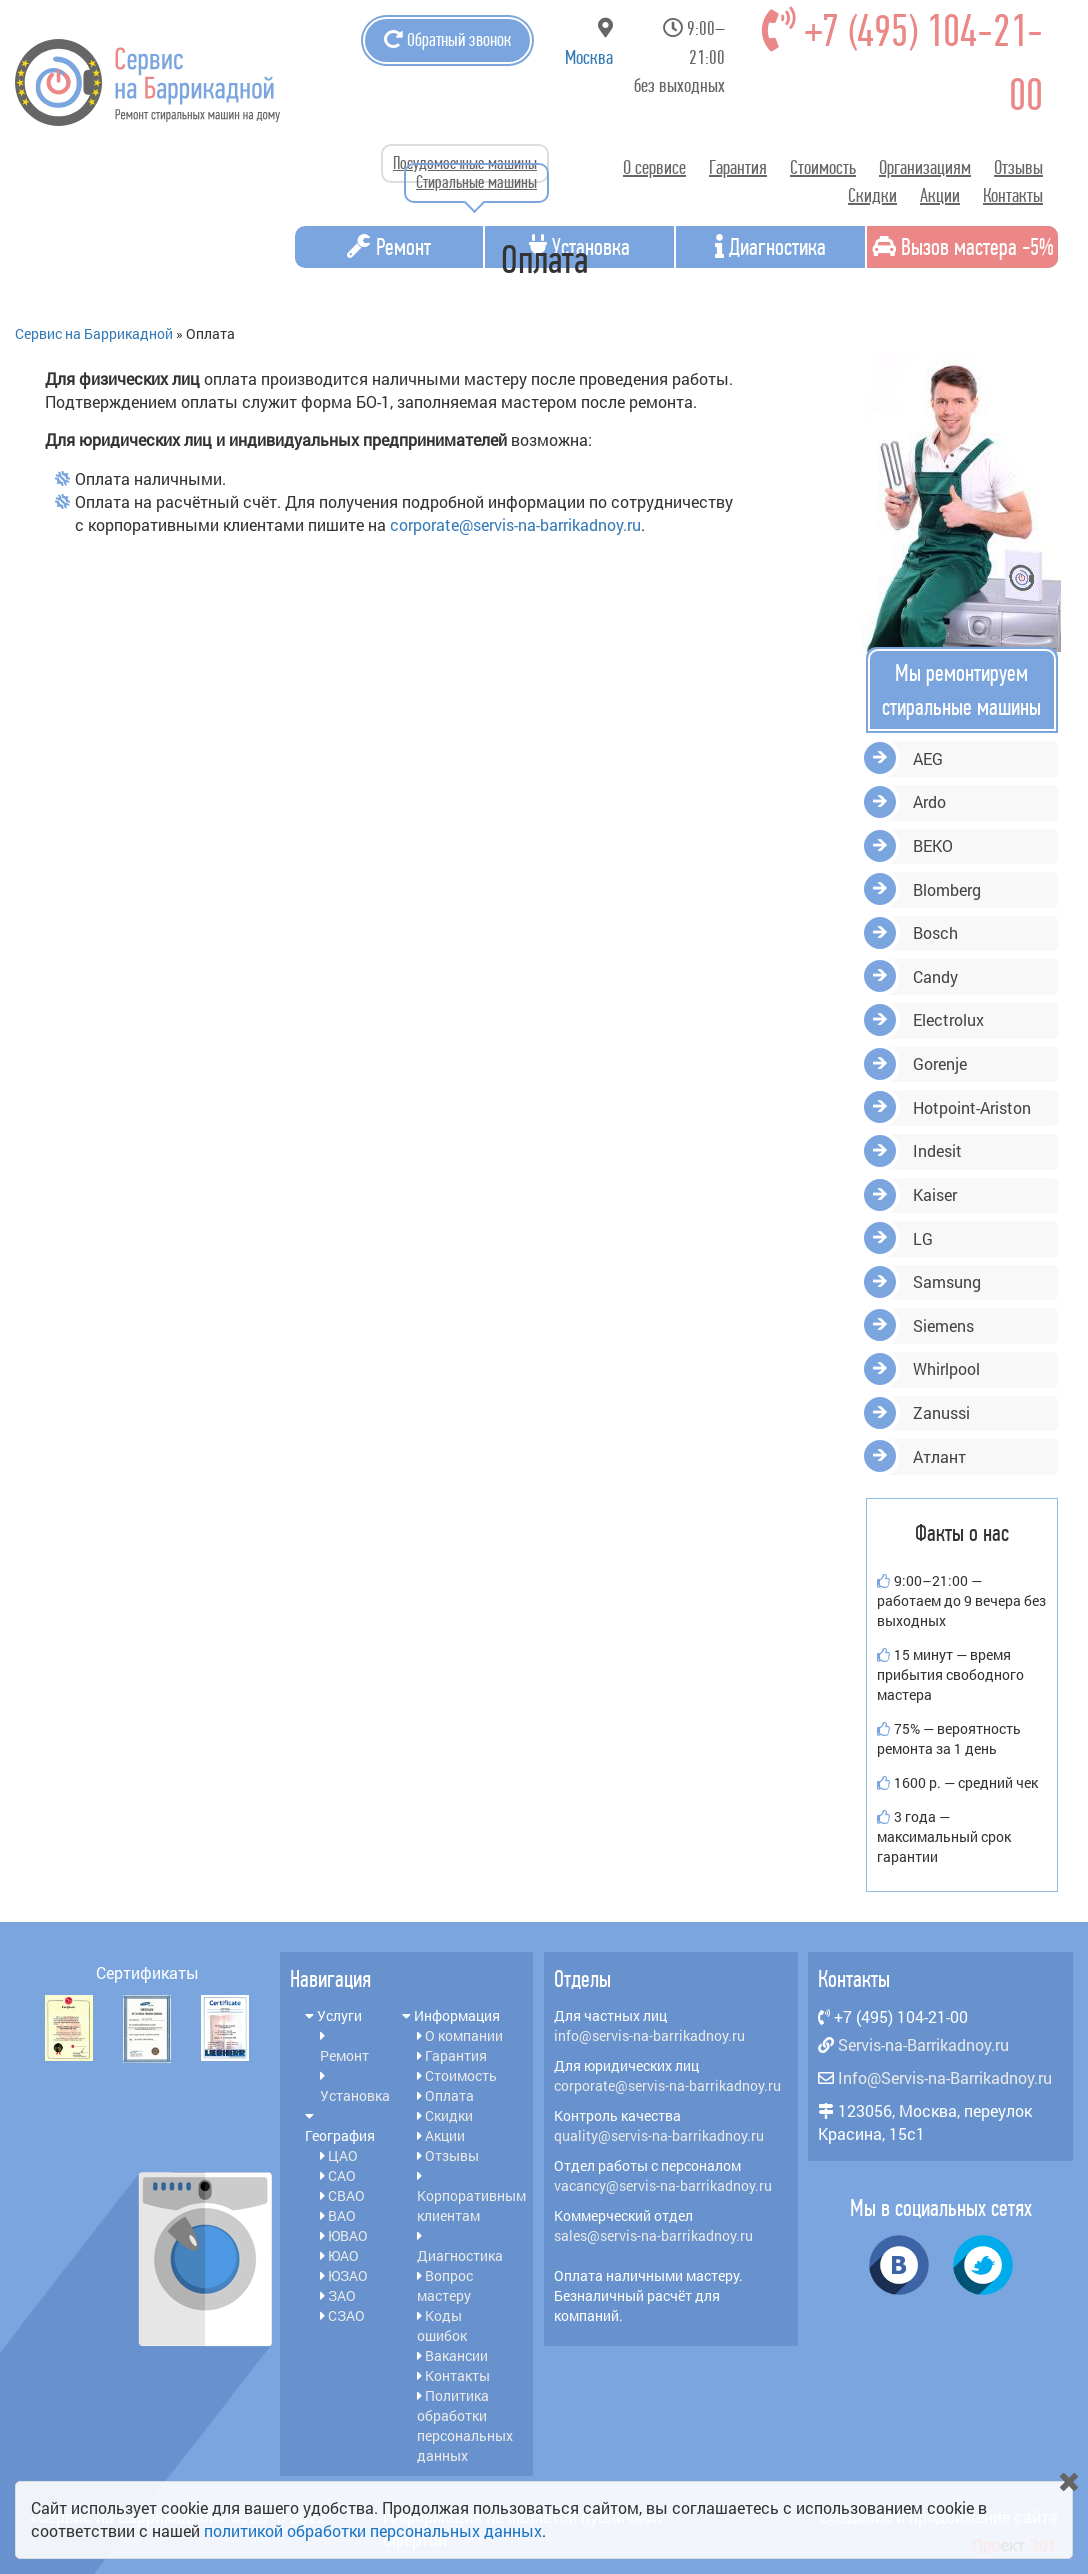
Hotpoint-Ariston (972, 1107)
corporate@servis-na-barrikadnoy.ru (515, 524)
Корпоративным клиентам (471, 2205)
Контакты (1013, 195)
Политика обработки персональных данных (465, 2425)
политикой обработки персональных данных (373, 2530)
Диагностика (460, 2255)
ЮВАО (348, 2235)
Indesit (937, 1150)
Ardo (929, 801)
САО (342, 2175)
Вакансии (456, 2355)
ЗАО (342, 2295)
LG (923, 1238)
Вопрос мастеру (445, 2285)
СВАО (346, 2195)
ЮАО (343, 2255)
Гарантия (738, 167)
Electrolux (948, 1019)
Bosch (935, 932)
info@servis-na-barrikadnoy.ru (649, 2035)
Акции (940, 195)
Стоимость (823, 167)
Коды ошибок (442, 2325)
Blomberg (947, 889)
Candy (935, 976)
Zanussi (941, 1412)
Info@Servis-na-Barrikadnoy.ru (945, 2077)
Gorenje (940, 1063)
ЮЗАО (348, 2275)
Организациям (925, 167)
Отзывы (1018, 167)
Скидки (872, 195)
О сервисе (654, 167)
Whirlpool (946, 1368)
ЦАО (343, 2155)
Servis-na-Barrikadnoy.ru (923, 2044)
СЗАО (346, 2315)
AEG (928, 758)
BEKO (933, 845)
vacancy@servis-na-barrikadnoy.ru (663, 2185)
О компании (464, 2035)
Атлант (939, 1456)
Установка (355, 2095)
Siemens (943, 1325)
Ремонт (344, 2055)
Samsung (947, 1281)
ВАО (342, 2215)
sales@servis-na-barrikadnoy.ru (653, 2235)
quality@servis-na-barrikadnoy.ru (659, 2135)
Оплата (449, 2095)
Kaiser (935, 1194)
